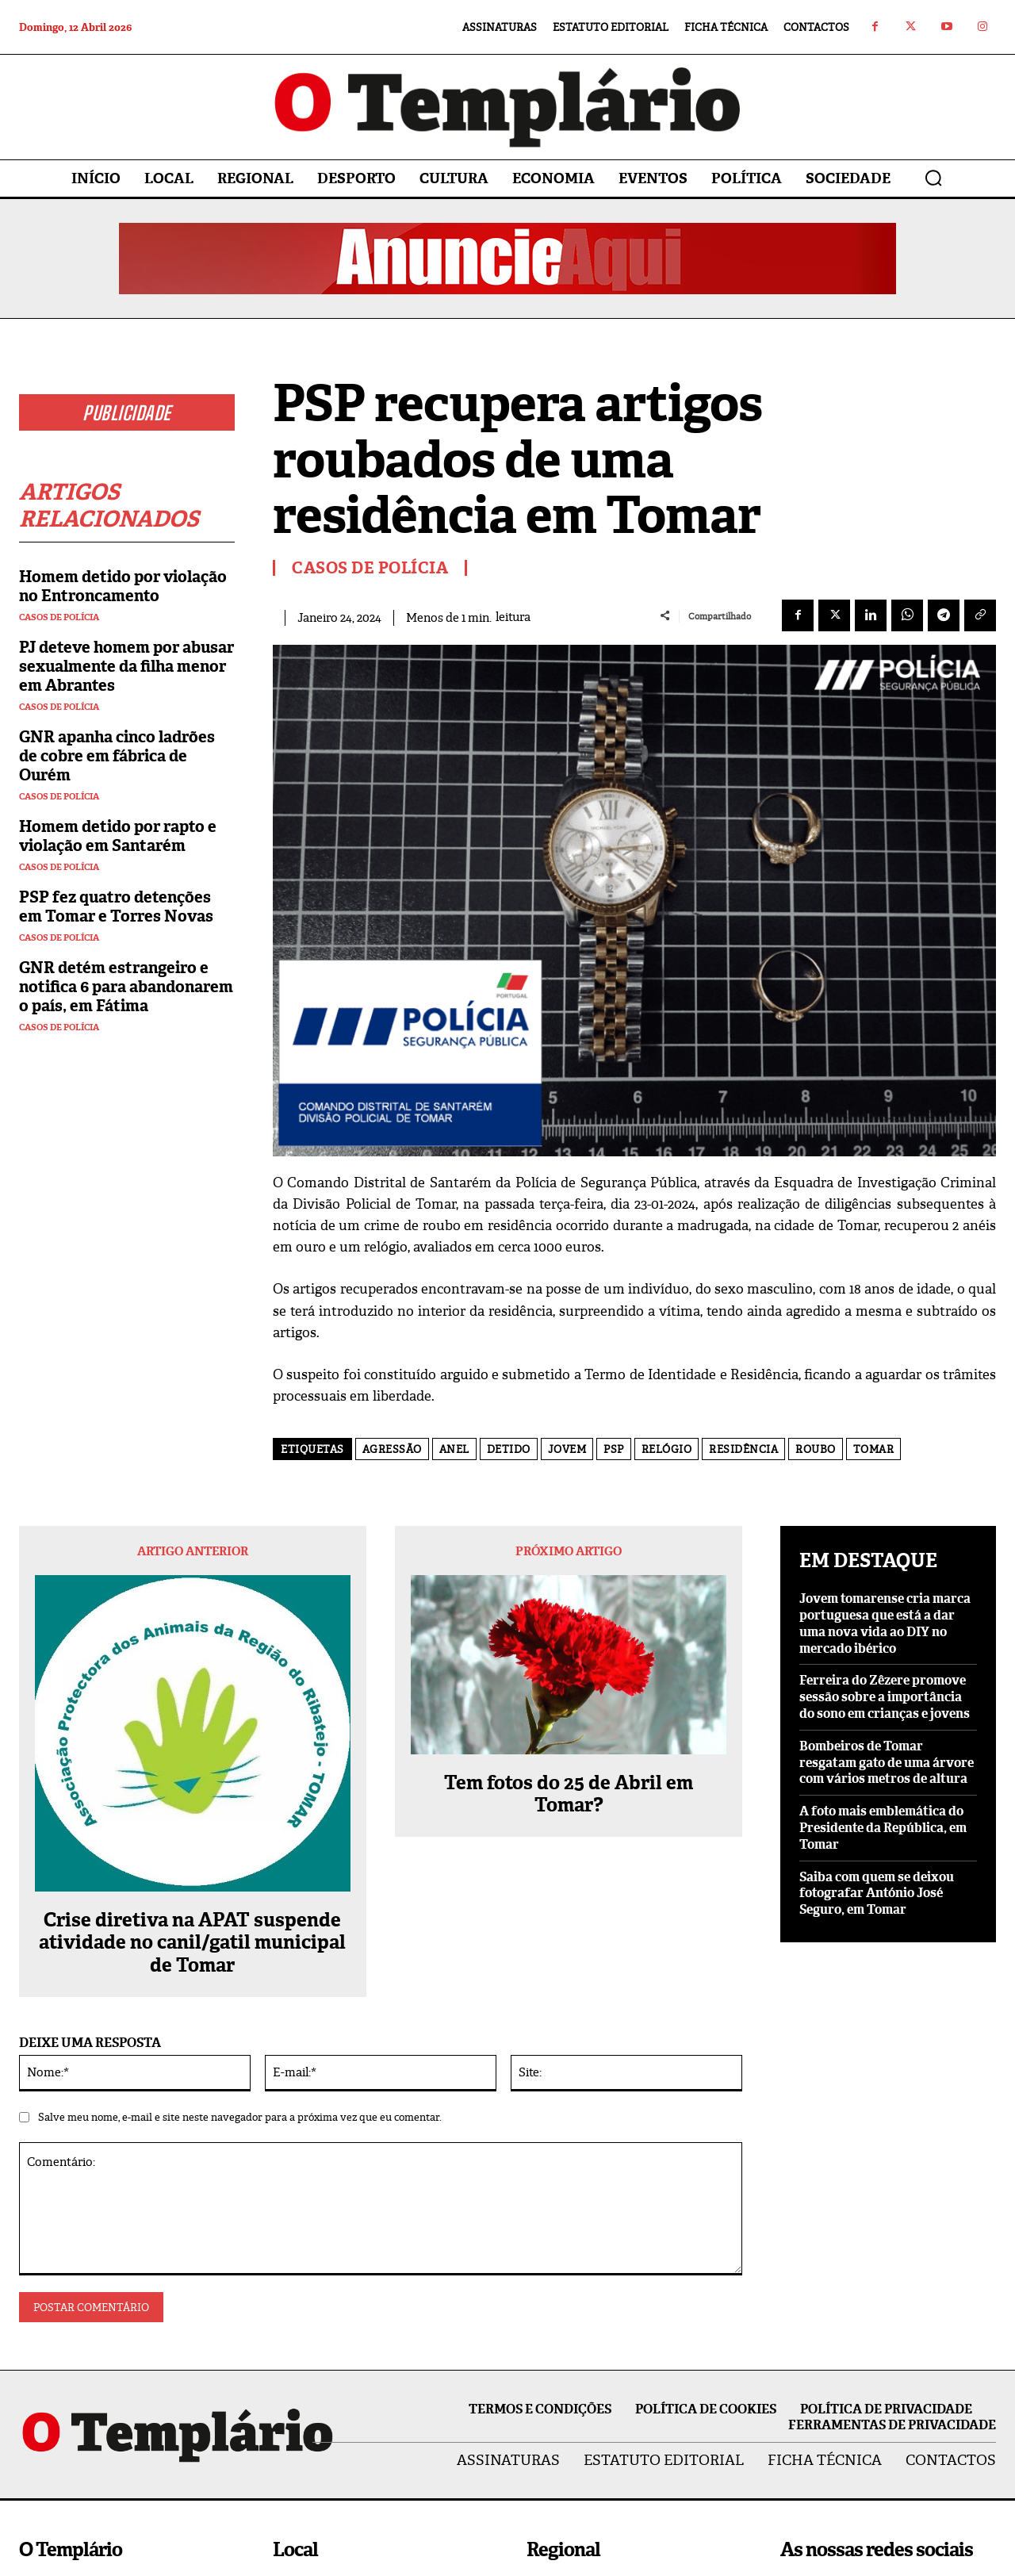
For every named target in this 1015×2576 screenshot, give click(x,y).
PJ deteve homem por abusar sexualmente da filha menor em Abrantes (126, 666)
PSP (613, 1449)
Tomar (873, 1449)
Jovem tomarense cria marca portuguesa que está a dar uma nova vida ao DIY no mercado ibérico (885, 1623)
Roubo (815, 1449)
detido (508, 1449)
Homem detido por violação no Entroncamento (123, 586)
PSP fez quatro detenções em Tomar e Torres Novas (116, 906)
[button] (933, 178)
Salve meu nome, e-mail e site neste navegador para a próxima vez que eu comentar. (240, 2117)
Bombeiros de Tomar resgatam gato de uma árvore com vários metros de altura (886, 1763)
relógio (667, 1449)
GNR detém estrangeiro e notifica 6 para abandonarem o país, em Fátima (126, 986)
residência (743, 1449)
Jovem (567, 1449)
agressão (392, 1449)
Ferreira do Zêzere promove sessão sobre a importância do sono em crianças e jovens (884, 1697)
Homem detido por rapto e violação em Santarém (117, 836)
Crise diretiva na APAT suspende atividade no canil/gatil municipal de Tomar (192, 1943)
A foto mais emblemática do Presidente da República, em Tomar (883, 1828)
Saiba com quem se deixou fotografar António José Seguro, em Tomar (876, 1894)
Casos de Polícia (59, 617)
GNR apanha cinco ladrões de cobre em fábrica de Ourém (117, 755)
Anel (454, 1449)
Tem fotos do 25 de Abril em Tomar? (568, 1795)
